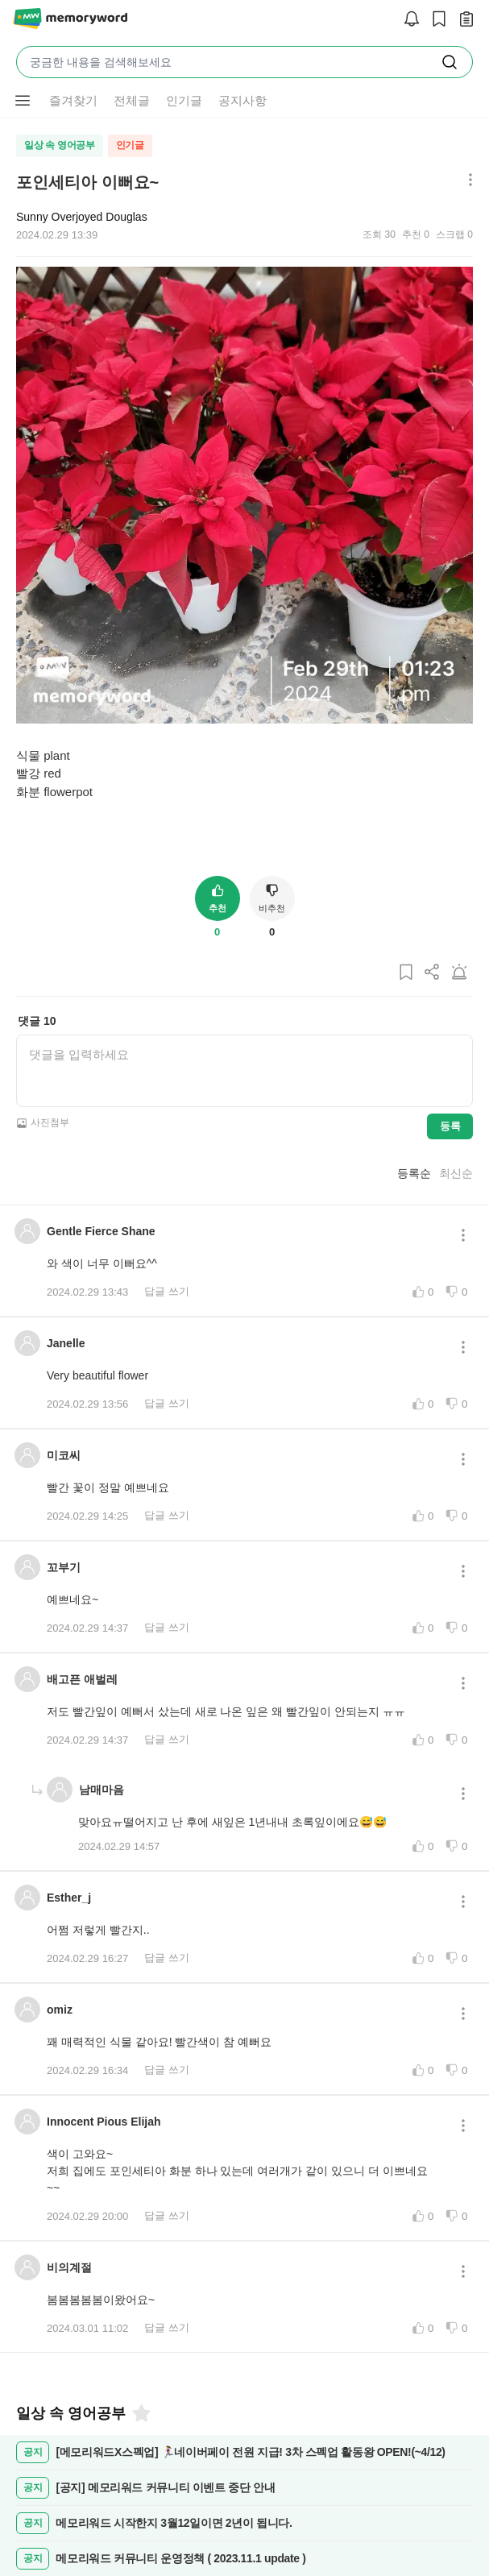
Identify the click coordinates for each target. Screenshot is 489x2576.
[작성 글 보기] (462, 20)
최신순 (456, 1173)
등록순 (414, 1173)
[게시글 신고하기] (459, 973)
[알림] (407, 20)
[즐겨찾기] (140, 2413)
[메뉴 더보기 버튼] (22, 101)
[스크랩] (435, 20)
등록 (450, 1126)
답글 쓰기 (166, 1291)
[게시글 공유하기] (432, 973)
